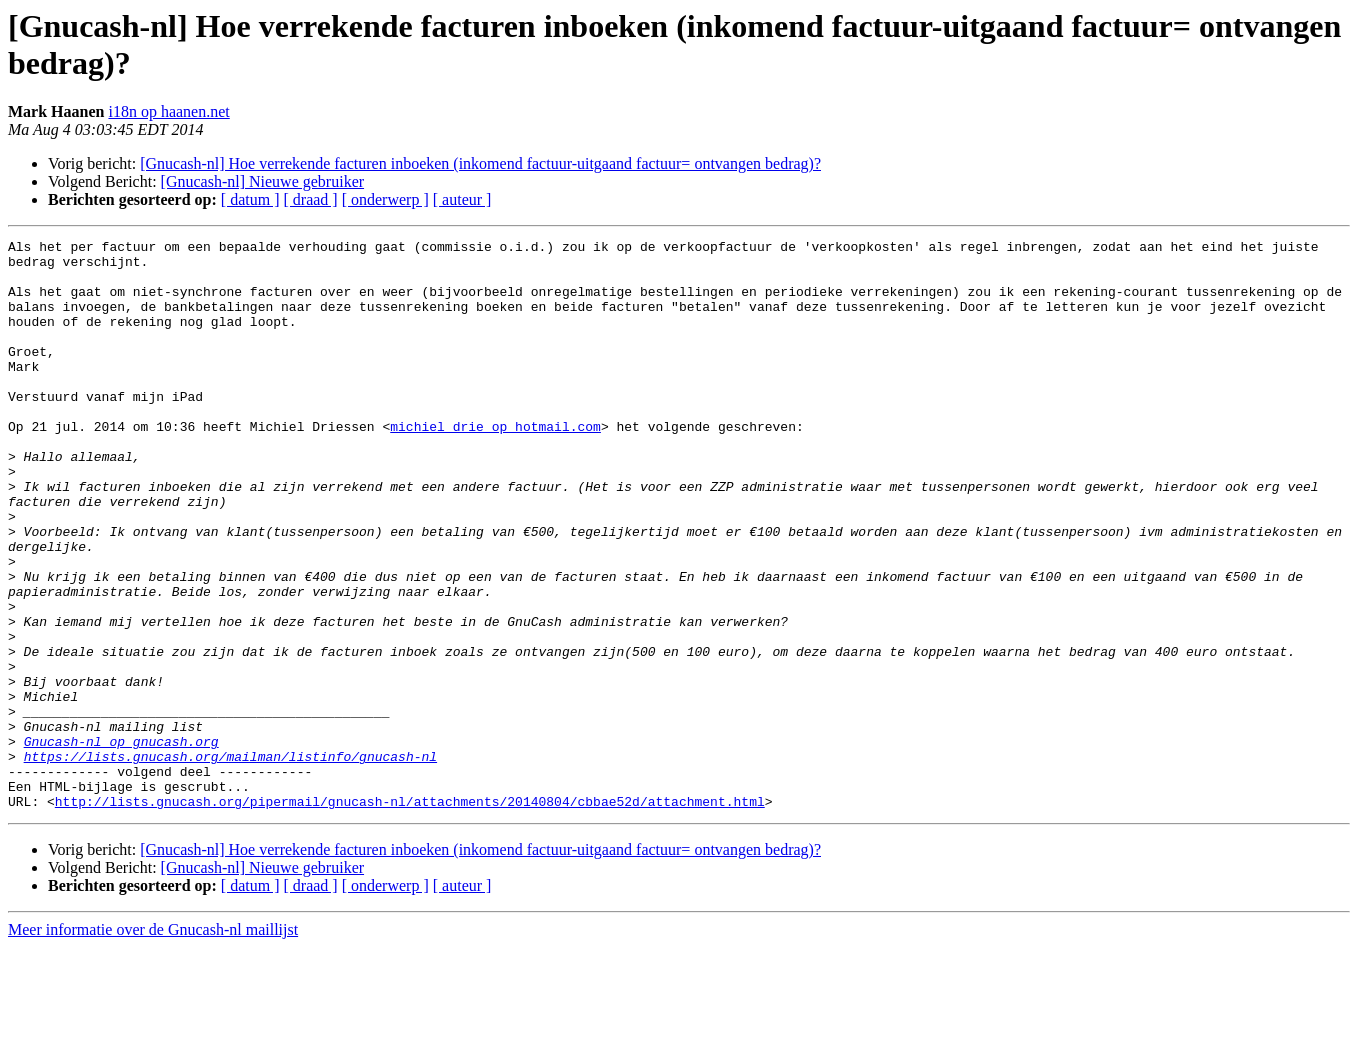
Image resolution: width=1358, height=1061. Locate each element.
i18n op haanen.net (168, 111)
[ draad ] (311, 199)
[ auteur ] (462, 199)
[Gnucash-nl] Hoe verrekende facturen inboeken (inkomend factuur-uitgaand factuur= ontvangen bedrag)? (480, 163)
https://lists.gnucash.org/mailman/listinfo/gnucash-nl (230, 861)
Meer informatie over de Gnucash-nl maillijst (153, 1043)
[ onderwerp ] (385, 199)
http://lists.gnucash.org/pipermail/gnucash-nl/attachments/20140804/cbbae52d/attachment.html (410, 915)
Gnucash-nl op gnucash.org (121, 843)
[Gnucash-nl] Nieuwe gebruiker (262, 181)
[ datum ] (250, 199)
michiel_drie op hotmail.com (495, 465)
